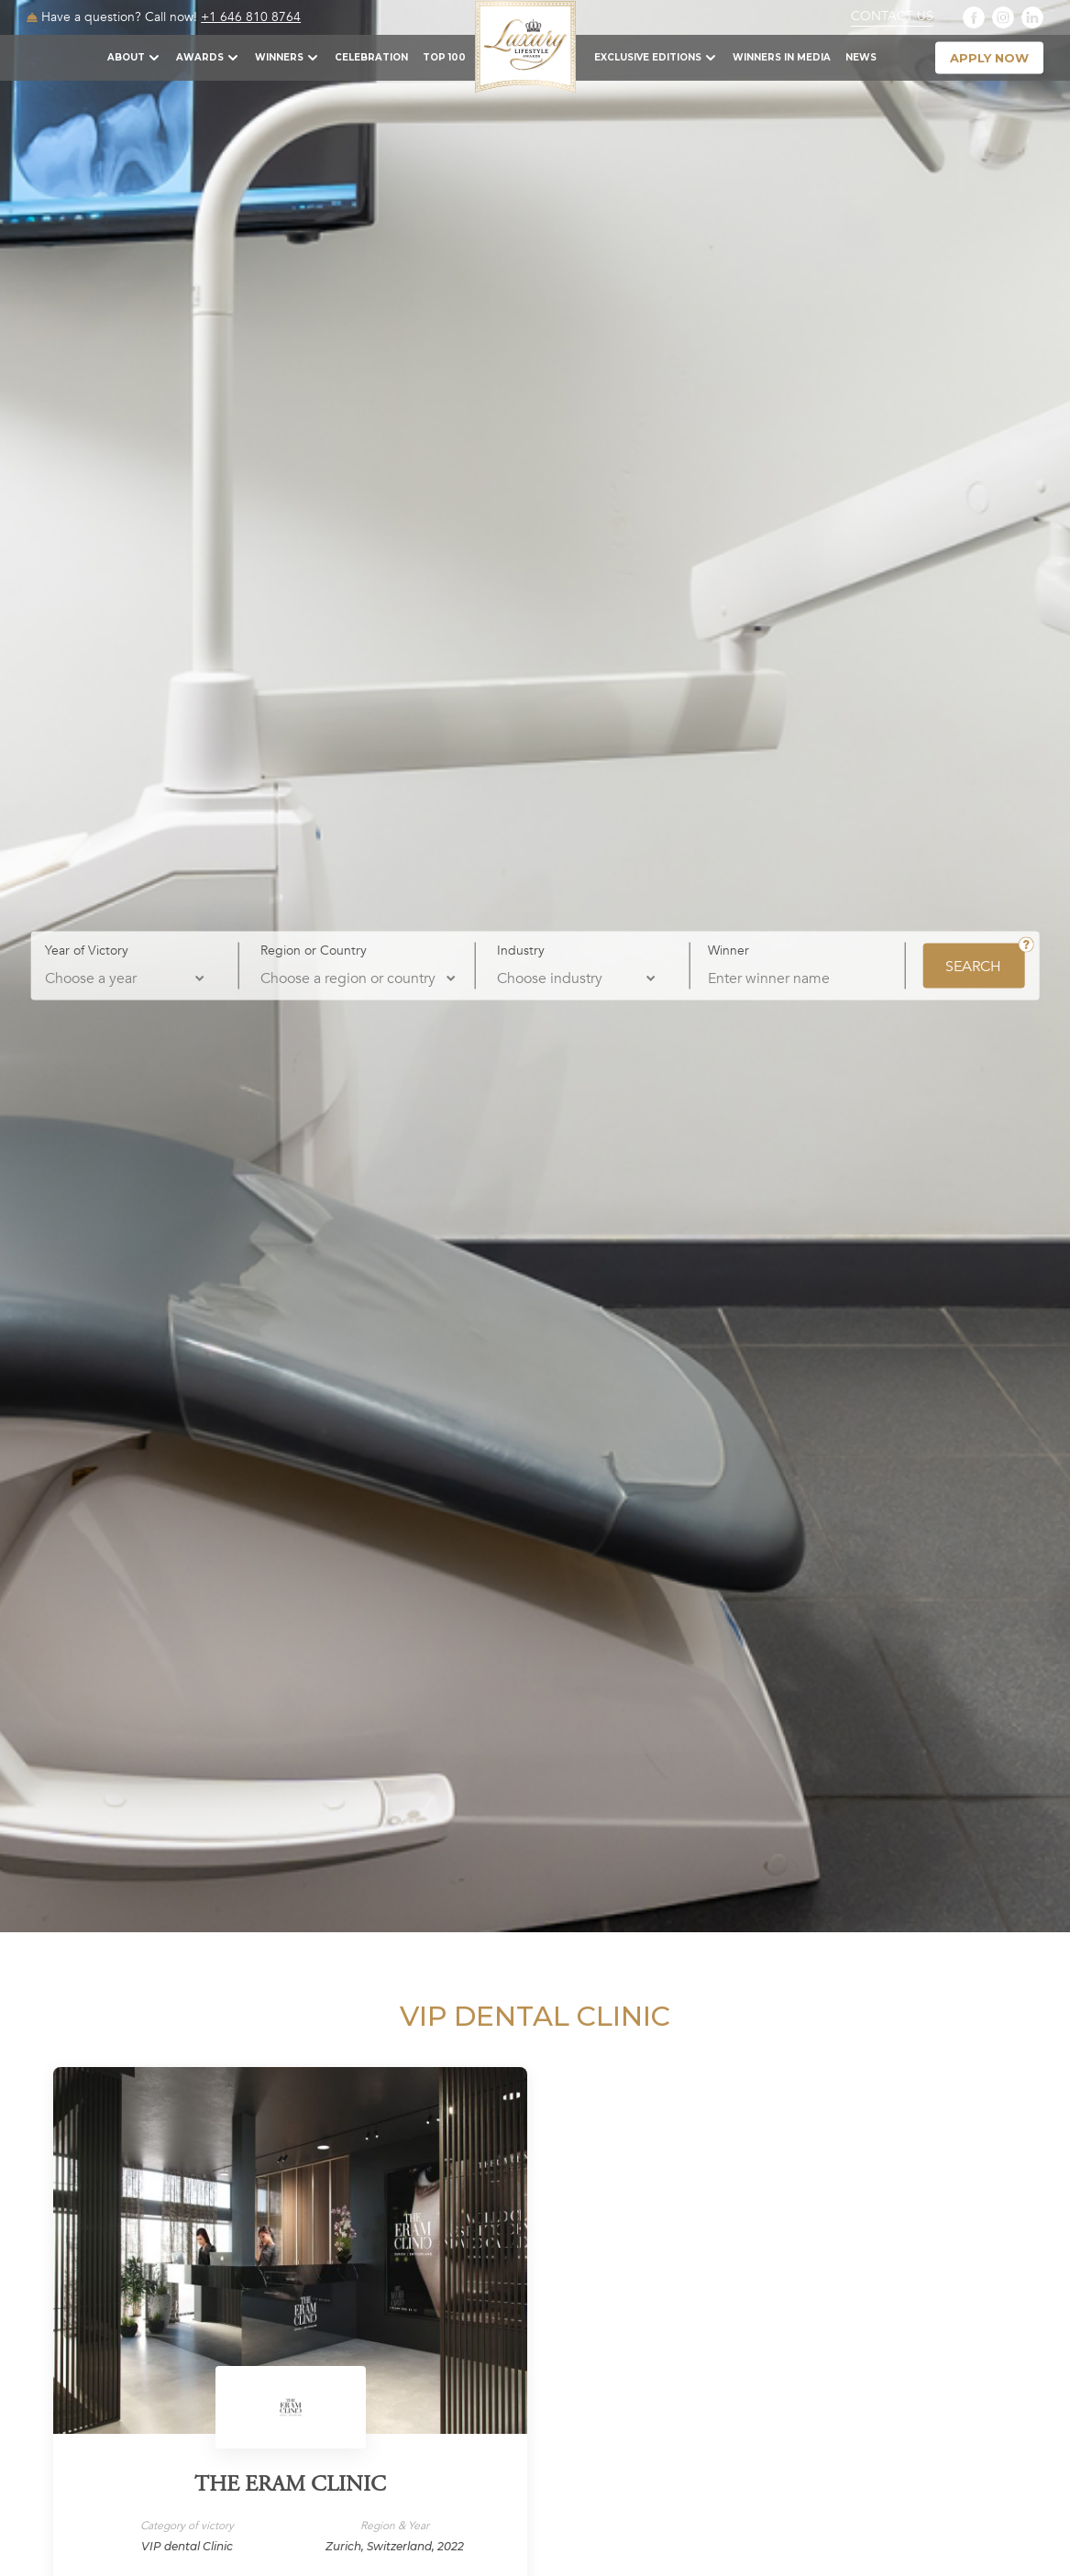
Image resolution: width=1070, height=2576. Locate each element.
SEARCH (973, 966)
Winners (279, 57)
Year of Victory (86, 950)
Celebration (371, 57)
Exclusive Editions (647, 57)
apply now (989, 57)
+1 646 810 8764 (251, 17)
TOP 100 (444, 57)
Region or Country (313, 950)
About (126, 57)
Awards (200, 57)
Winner (728, 950)
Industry (521, 950)
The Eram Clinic (290, 2486)
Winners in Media (782, 57)
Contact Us (892, 16)
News (861, 57)
